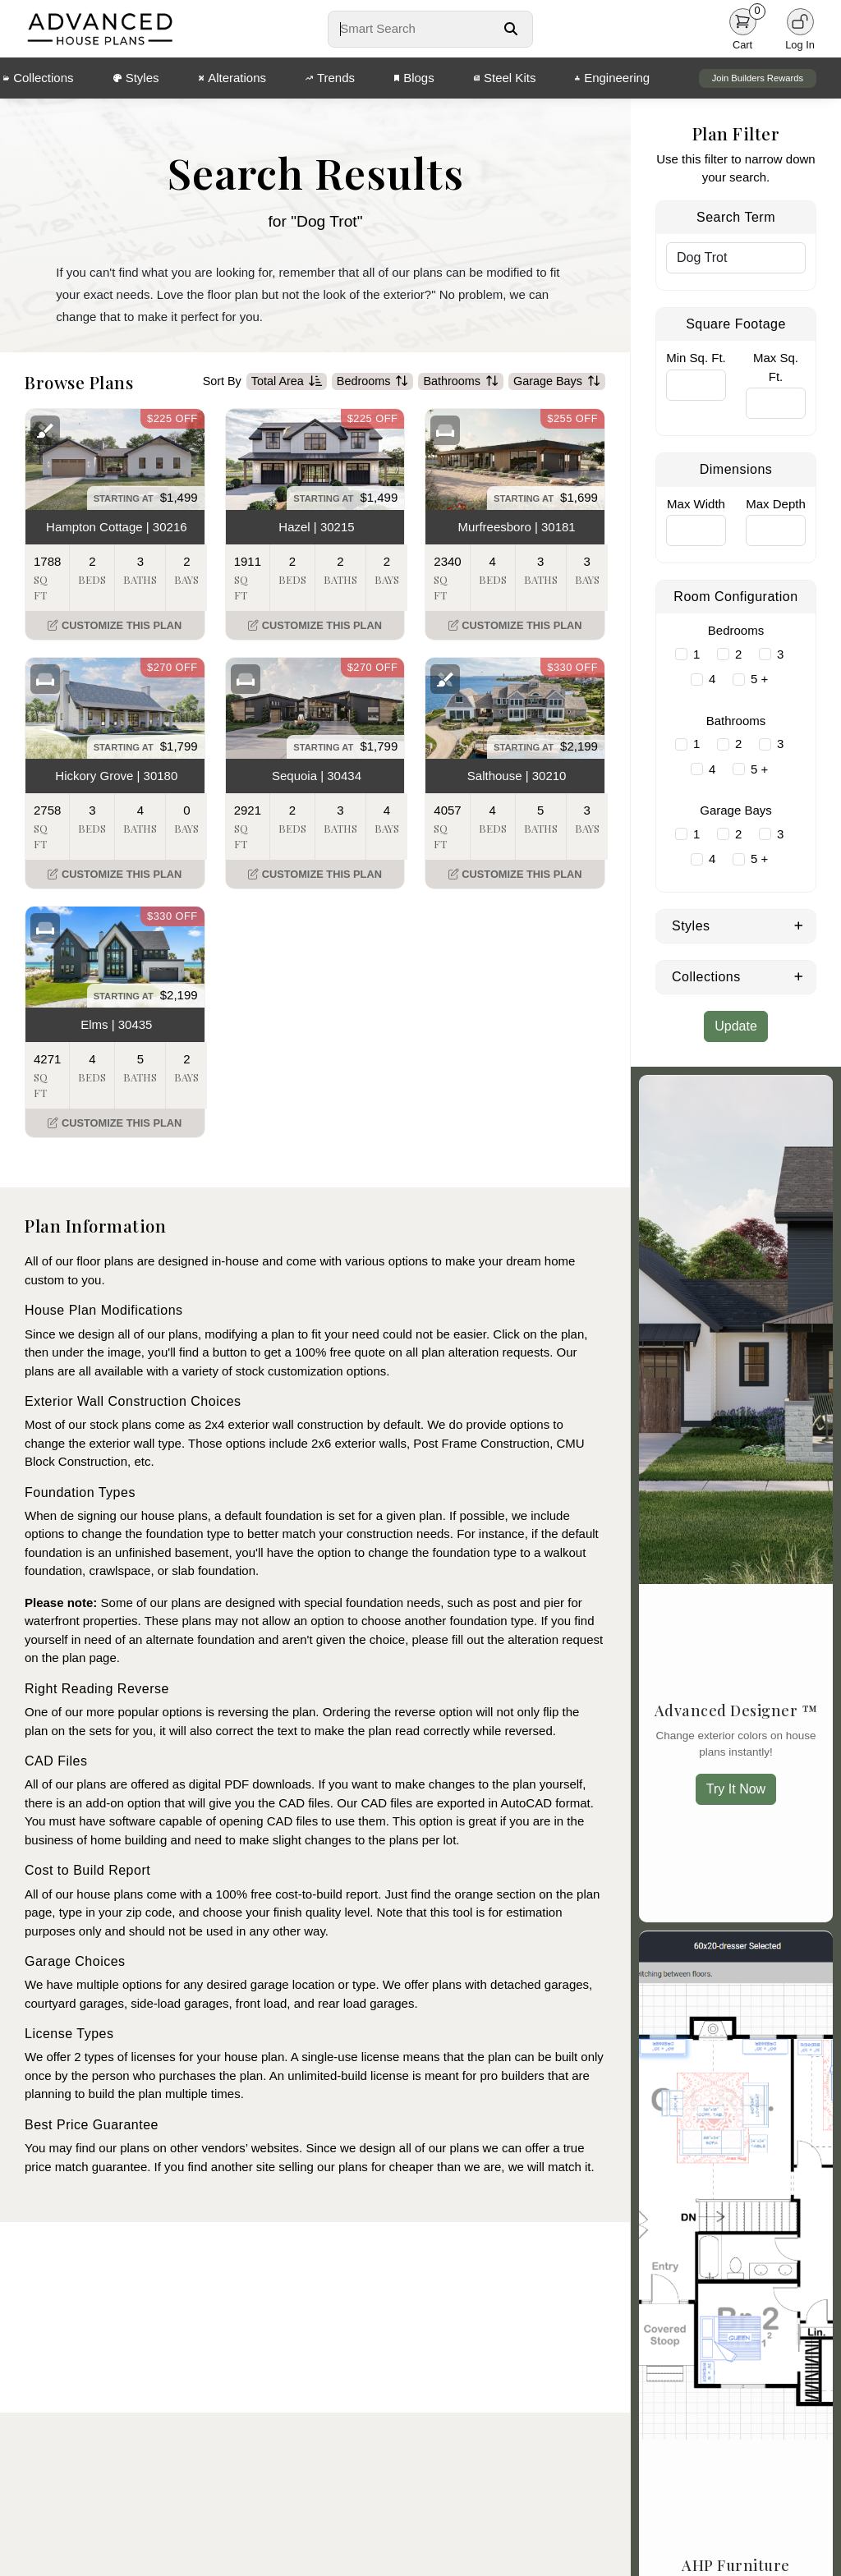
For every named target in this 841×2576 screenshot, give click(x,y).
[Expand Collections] (798, 975)
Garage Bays (556, 381)
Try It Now (735, 1789)
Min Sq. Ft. (696, 358)
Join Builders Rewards (757, 78)
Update (736, 1026)
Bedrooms (373, 381)
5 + (759, 679)
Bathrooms (461, 381)
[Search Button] (510, 28)
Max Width (696, 504)
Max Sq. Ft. (775, 367)
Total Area (286, 381)
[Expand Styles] (798, 924)
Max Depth (776, 504)
